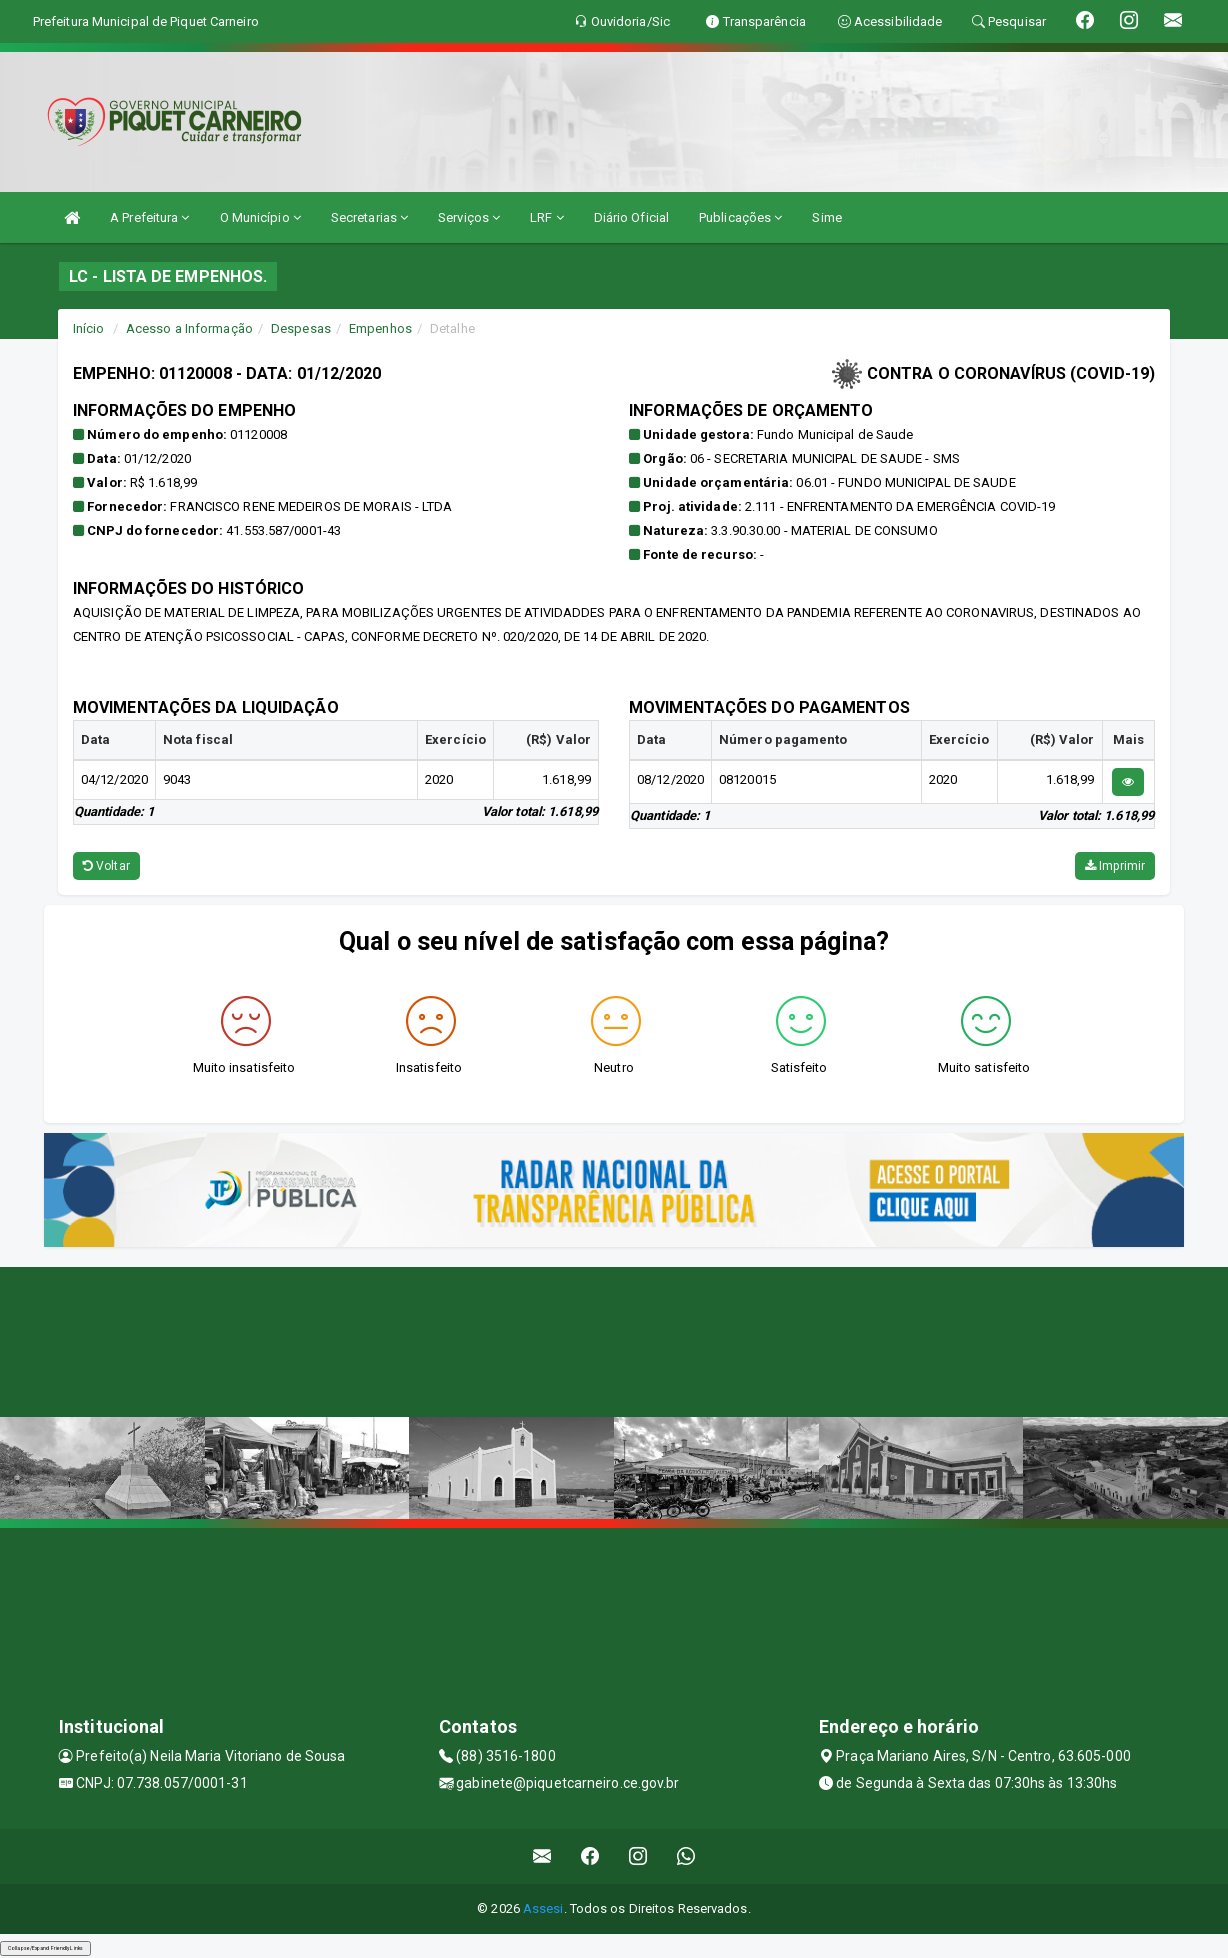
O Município (260, 217)
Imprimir (1115, 866)
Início (89, 328)
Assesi (543, 1908)
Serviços (469, 217)
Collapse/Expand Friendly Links (45, 1948)
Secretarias (369, 217)
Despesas (301, 328)
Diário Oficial (631, 217)
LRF (547, 217)
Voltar (106, 866)
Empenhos (380, 328)
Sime (826, 217)
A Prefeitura (149, 217)
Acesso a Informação (189, 328)
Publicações (740, 217)
